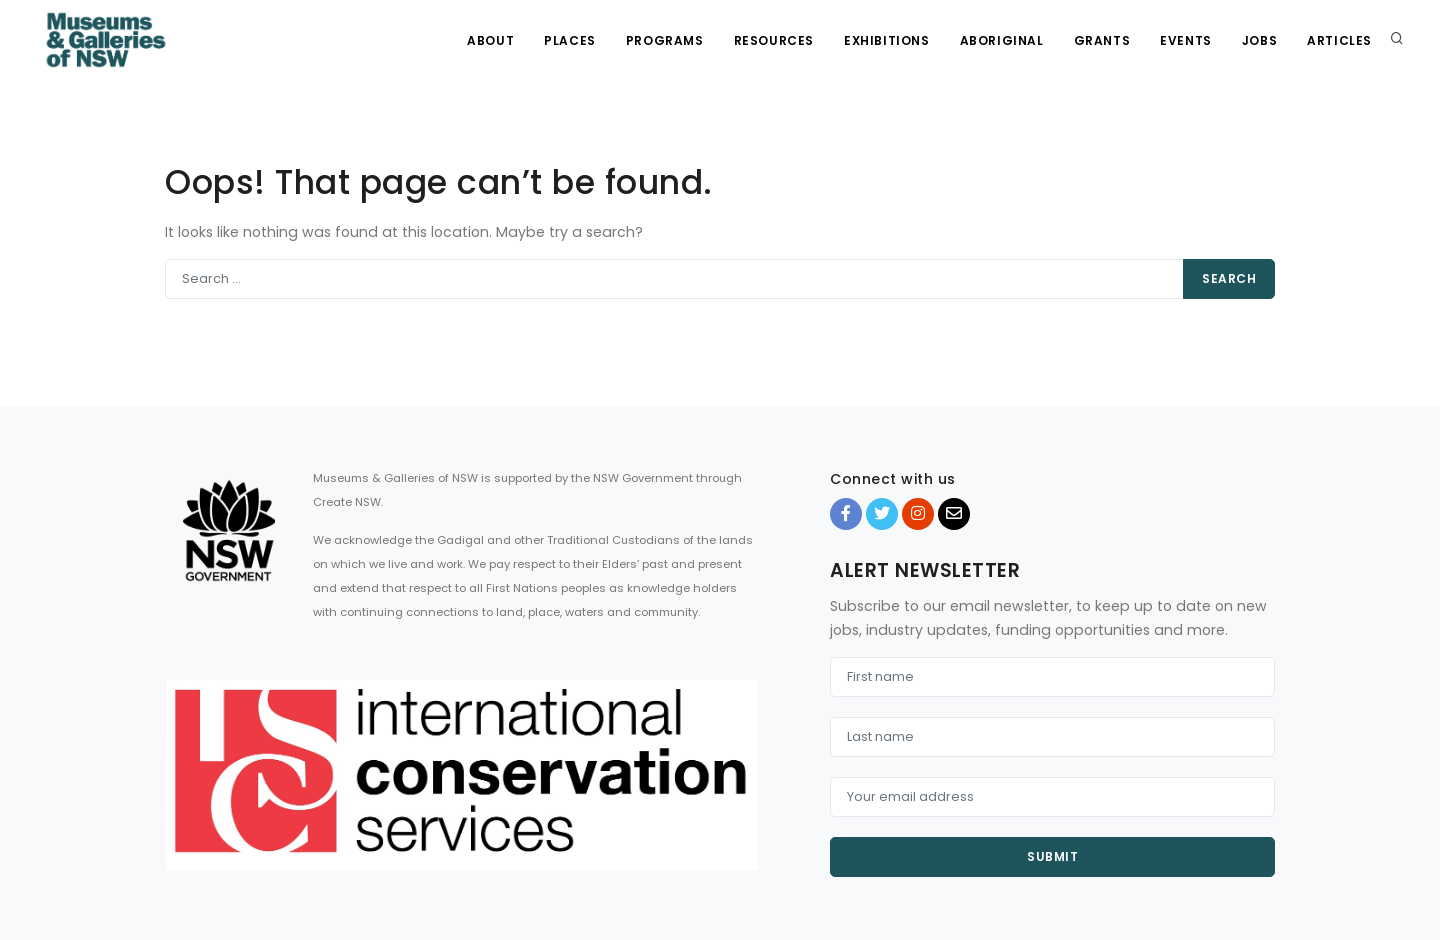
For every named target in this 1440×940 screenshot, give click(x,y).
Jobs (1259, 40)
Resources (774, 40)
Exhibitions (887, 40)
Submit (1052, 856)
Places (570, 40)
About (490, 40)
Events (1186, 40)
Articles (1339, 40)
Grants (1102, 40)
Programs (665, 40)
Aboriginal (1002, 40)
